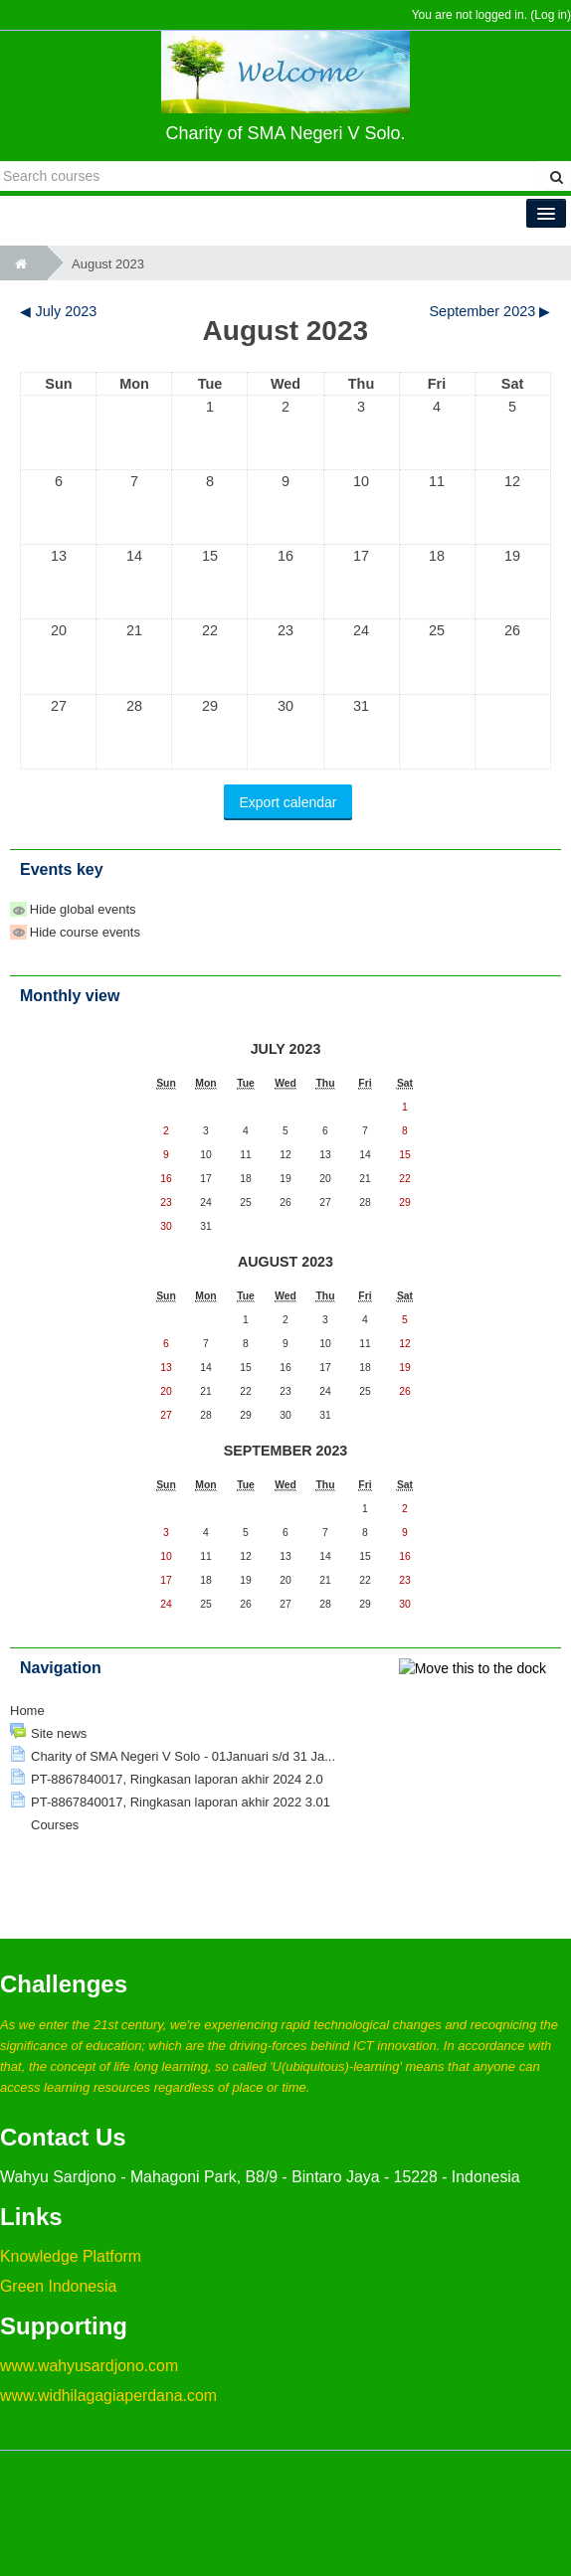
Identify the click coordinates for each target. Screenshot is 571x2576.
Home (27, 1710)
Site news (59, 1733)
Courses (55, 1824)
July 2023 (286, 1049)
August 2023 (108, 264)
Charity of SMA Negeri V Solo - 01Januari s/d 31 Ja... (183, 1756)
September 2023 (286, 1451)
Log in (550, 15)
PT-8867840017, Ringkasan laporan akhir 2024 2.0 (177, 1779)
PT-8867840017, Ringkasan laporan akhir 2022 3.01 (180, 1802)
